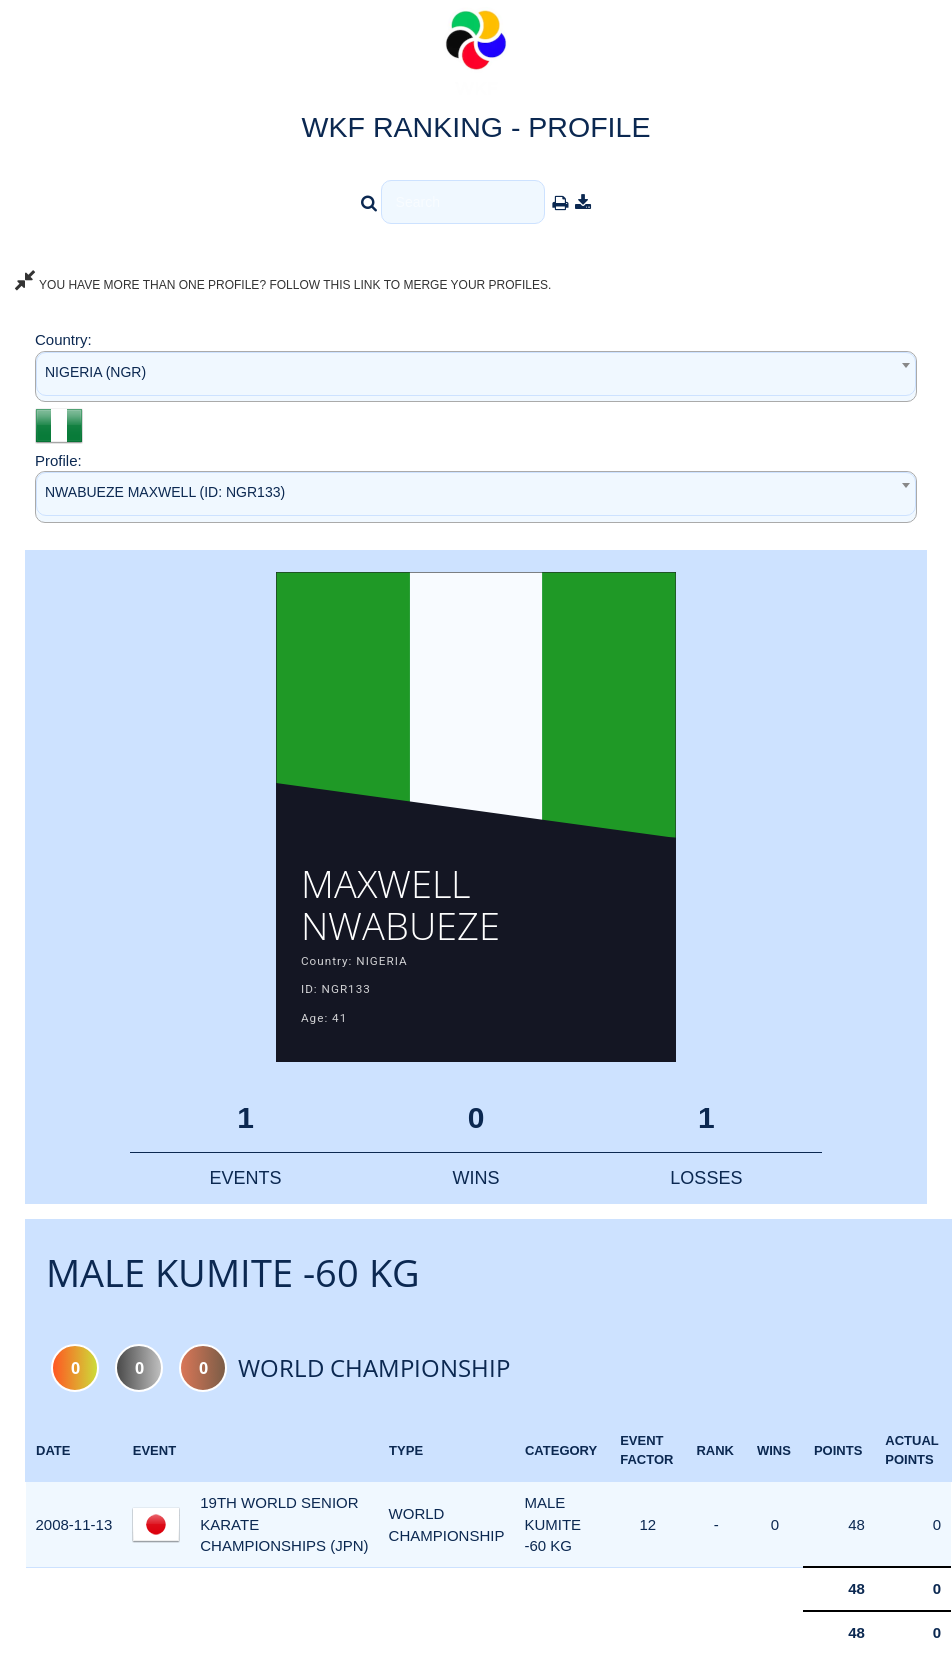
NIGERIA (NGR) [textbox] (95, 372)
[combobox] (476, 376)
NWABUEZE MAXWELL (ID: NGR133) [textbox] (165, 492)
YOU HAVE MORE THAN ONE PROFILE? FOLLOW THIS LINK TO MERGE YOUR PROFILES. (283, 285)
